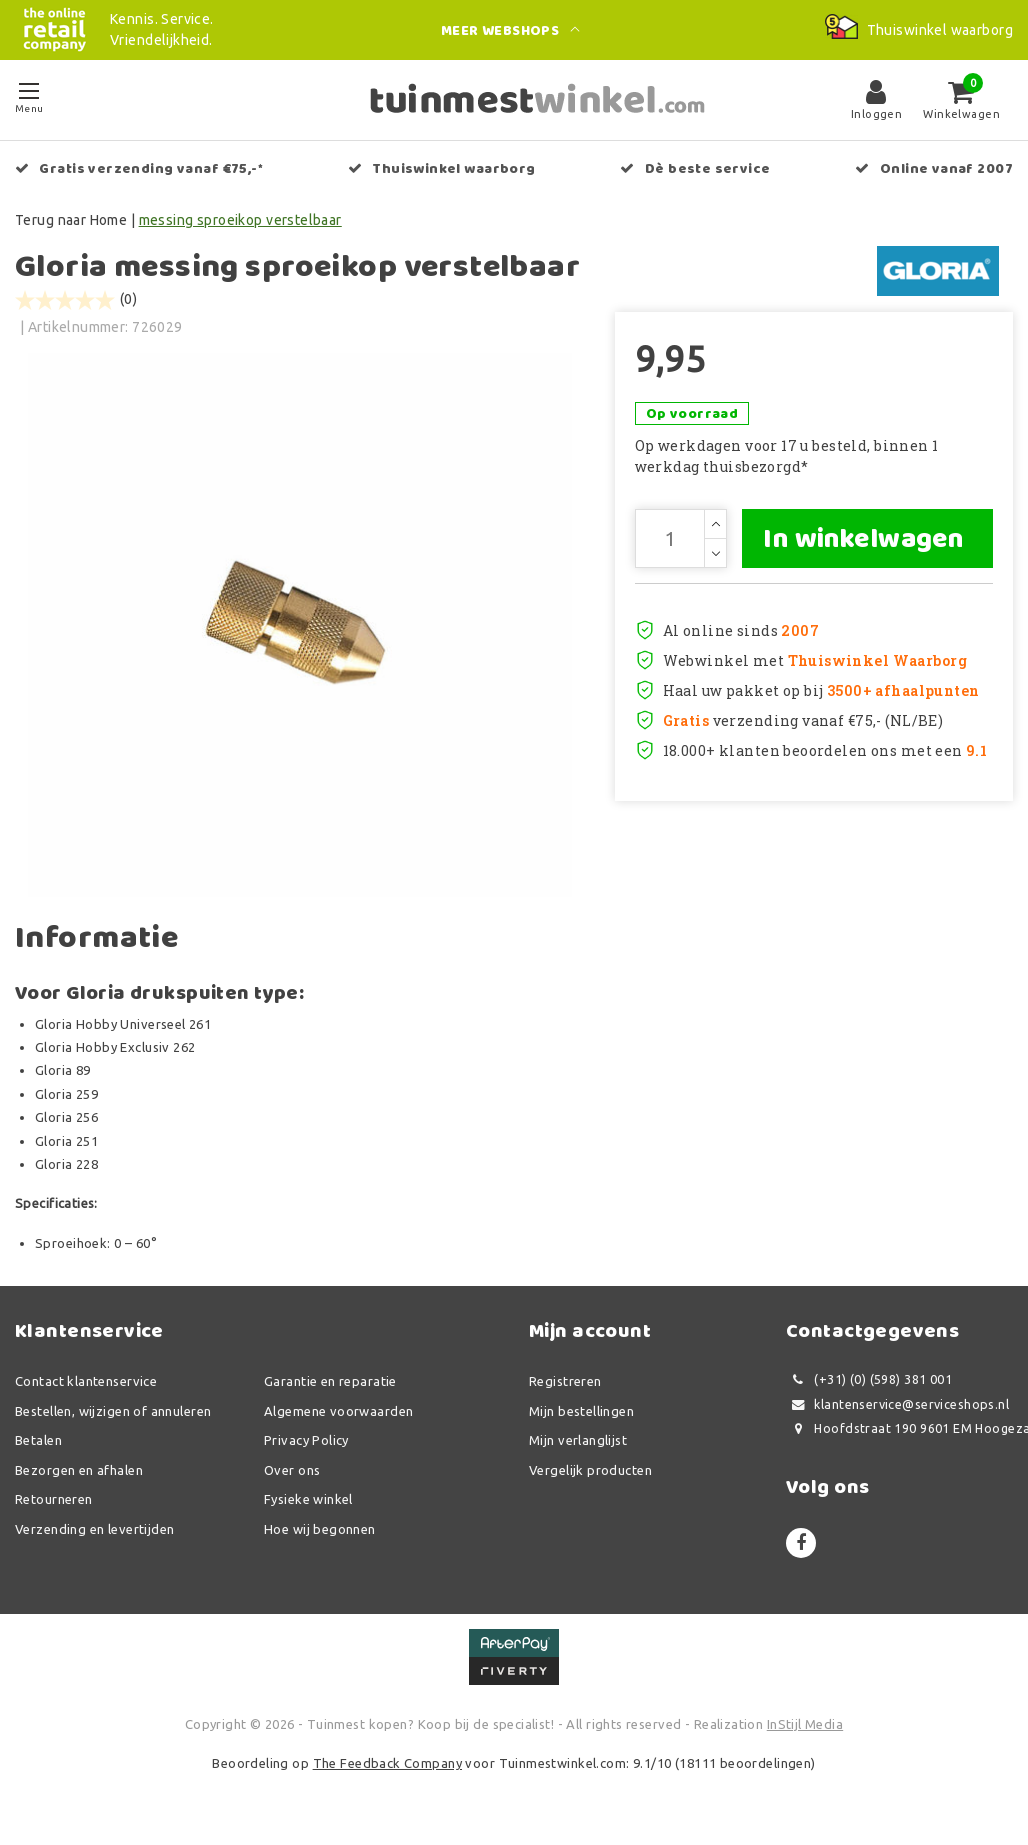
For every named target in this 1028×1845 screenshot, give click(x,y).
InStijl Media (805, 1730)
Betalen (38, 1446)
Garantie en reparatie (330, 1387)
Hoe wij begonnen (320, 1535)
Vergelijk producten (590, 1476)
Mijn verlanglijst (578, 1446)
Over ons (292, 1476)
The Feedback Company (387, 1769)
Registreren (565, 1387)
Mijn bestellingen (581, 1417)
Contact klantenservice (86, 1387)
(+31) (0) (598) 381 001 (869, 1385)
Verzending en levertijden (95, 1535)
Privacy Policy (306, 1446)
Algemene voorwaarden (338, 1417)
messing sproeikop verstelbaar (240, 220)
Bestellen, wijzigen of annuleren (113, 1417)
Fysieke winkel (308, 1505)
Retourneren (54, 1505)
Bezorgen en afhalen (79, 1476)
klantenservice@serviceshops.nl (897, 1410)
